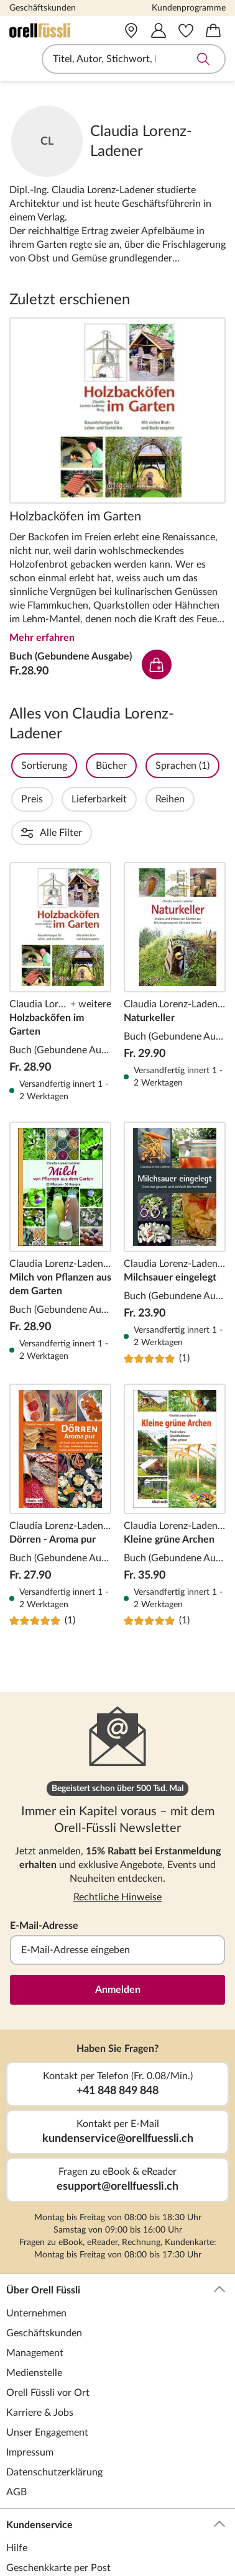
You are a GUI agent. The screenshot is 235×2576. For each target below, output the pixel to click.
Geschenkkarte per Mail (58, 2521)
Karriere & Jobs (39, 2346)
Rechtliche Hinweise (117, 1830)
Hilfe (16, 2481)
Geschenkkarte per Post (58, 2501)
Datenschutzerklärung (54, 2405)
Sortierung (78, 766)
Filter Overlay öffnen (23, 766)
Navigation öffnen (18, 59)
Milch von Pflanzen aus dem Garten (60, 1176)
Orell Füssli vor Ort (48, 2326)
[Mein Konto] (158, 30)
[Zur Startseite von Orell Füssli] (52, 30)
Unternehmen (36, 2246)
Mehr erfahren (42, 638)
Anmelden (118, 1923)
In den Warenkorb (156, 664)
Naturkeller (175, 915)
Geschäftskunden (42, 8)
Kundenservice (116, 2458)
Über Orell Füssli (116, 2223)
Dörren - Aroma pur (60, 1438)
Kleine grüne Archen (175, 1438)
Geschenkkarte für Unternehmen (78, 2541)
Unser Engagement (47, 2365)
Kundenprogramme (189, 8)
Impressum (29, 2385)
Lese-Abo (26, 2560)
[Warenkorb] (213, 30)
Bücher (144, 766)
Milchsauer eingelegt (175, 1176)
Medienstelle (34, 2306)
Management (34, 2286)
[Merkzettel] (185, 30)
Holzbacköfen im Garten (117, 410)
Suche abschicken (203, 59)
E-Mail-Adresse (44, 1859)
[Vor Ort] (131, 30)
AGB (16, 2425)
